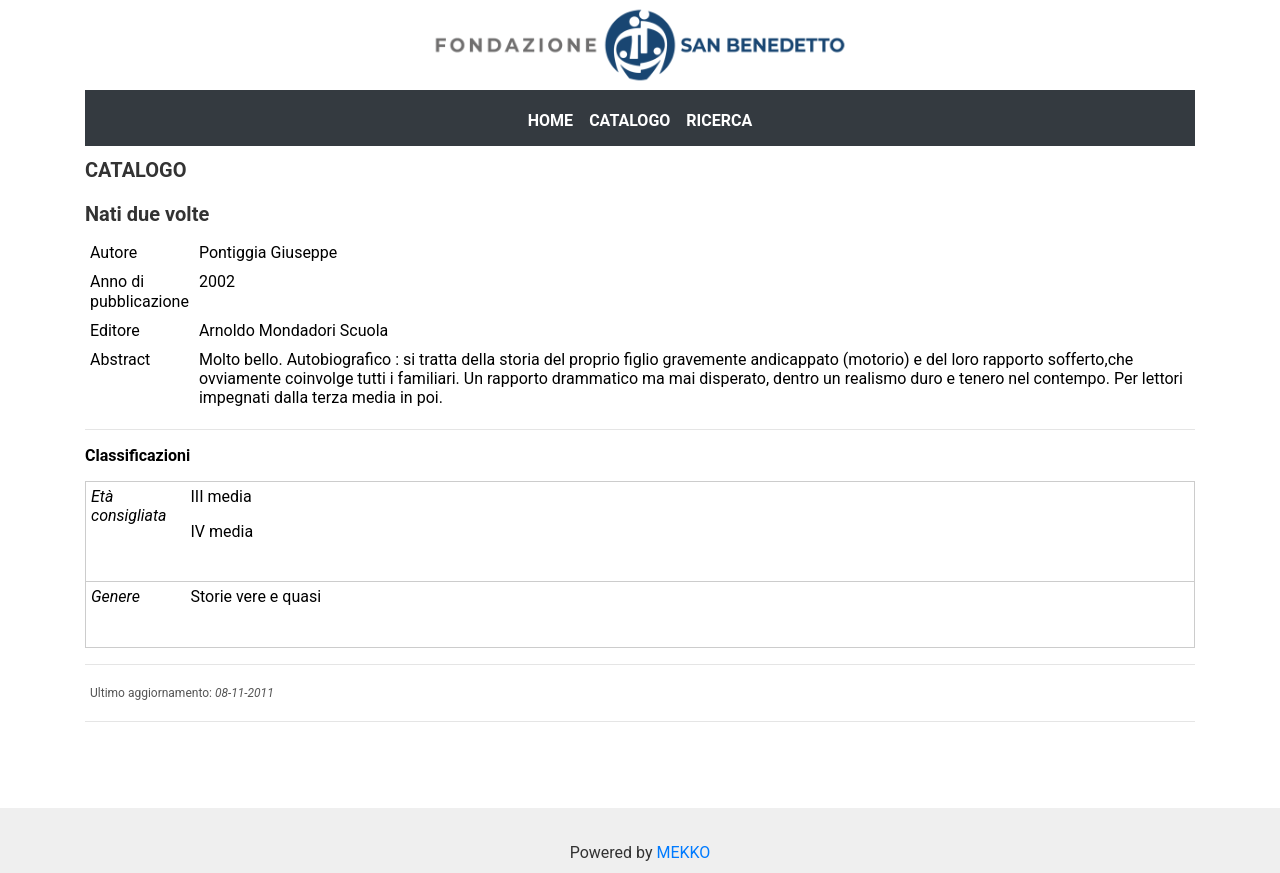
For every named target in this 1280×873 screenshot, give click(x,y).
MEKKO (683, 852)
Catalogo (629, 120)
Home (550, 120)
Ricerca (719, 120)
